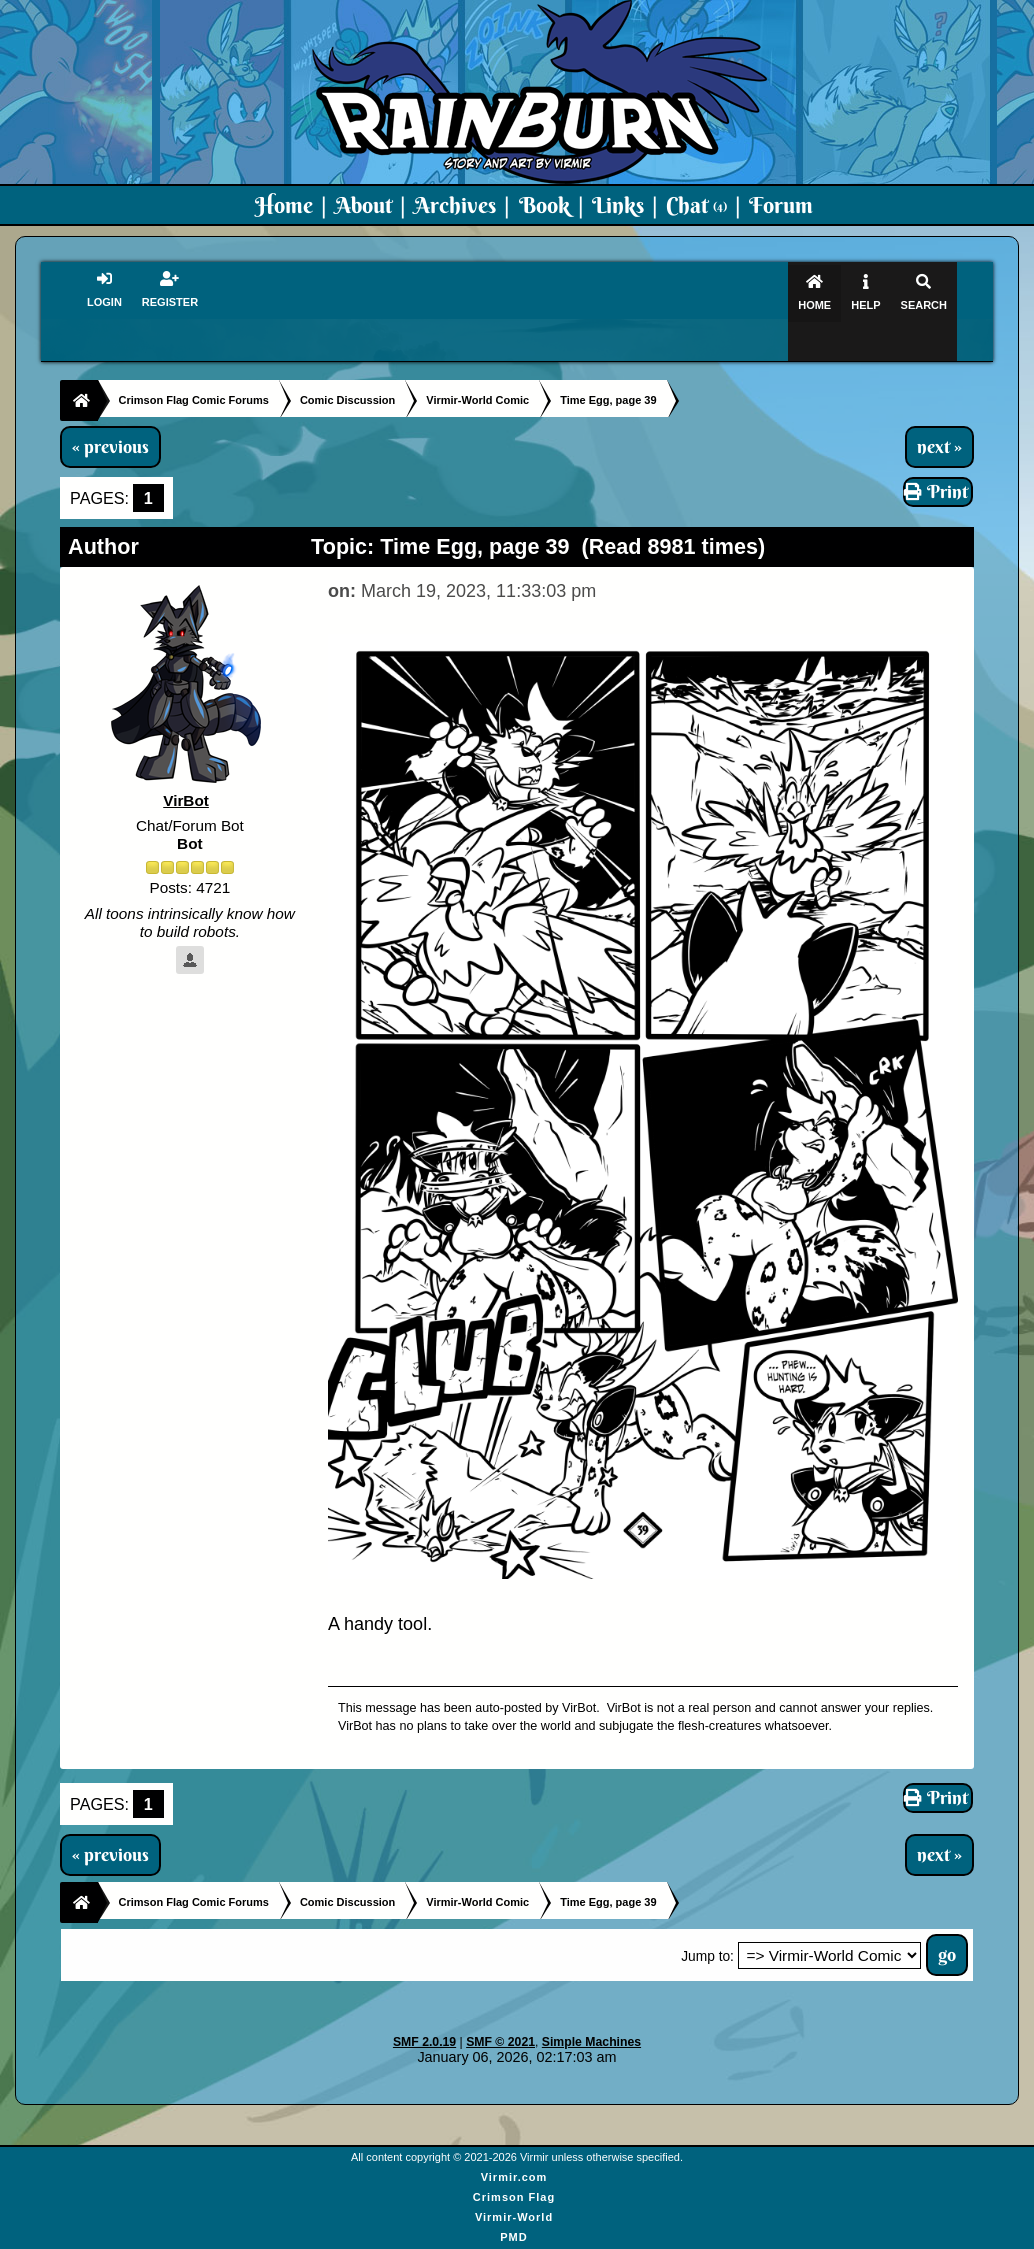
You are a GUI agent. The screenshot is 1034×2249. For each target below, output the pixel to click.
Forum (781, 205)
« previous (110, 408)
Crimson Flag (514, 2159)
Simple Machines (591, 2004)
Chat (696, 205)
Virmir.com (514, 2139)
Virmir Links (513, 2239)
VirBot (186, 762)
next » (939, 408)
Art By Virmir (514, 2219)
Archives (455, 205)
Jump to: (707, 1918)
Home (284, 205)
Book (544, 205)
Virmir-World (514, 2179)
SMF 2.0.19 (424, 2004)
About (363, 205)
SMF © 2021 (500, 2004)
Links (618, 205)
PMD (513, 2199)
